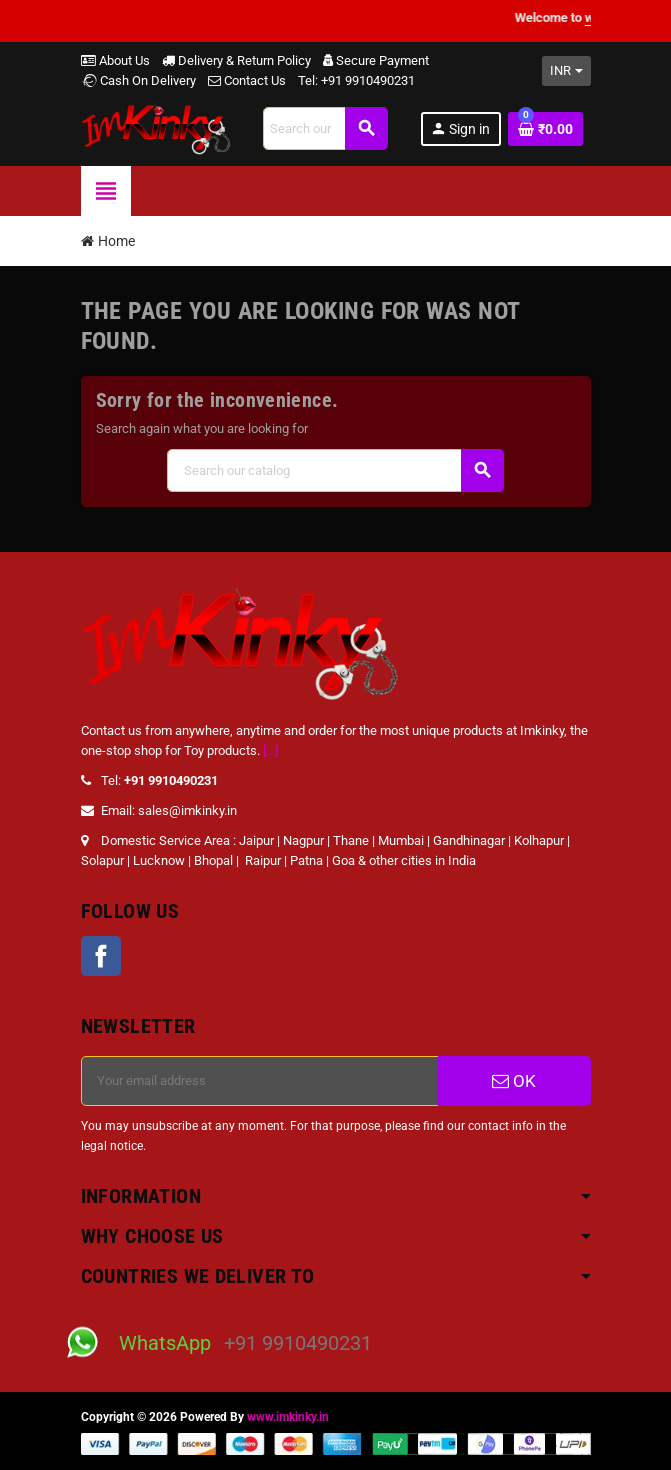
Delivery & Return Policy (236, 60)
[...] (270, 750)
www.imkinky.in (288, 1417)
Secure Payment (376, 60)
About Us (115, 60)
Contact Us (247, 80)
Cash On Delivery (138, 80)
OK (514, 1081)
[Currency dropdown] (566, 71)
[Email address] (260, 1081)
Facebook (101, 956)
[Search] (325, 128)
